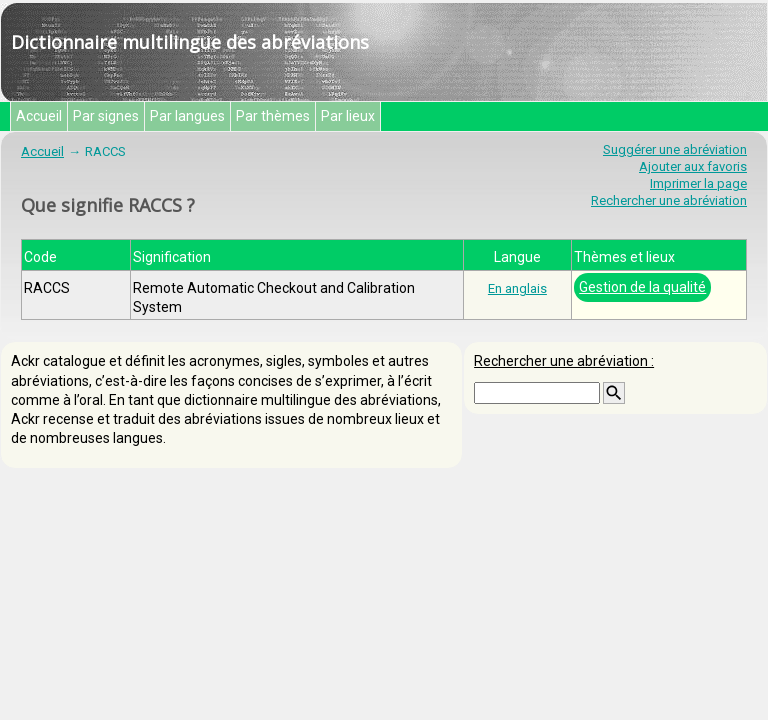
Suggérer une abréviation (675, 149)
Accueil (39, 116)
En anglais (517, 288)
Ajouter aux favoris (693, 166)
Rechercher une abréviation (669, 200)
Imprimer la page (698, 183)
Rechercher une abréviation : (564, 361)
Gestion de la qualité (642, 287)
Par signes (106, 116)
